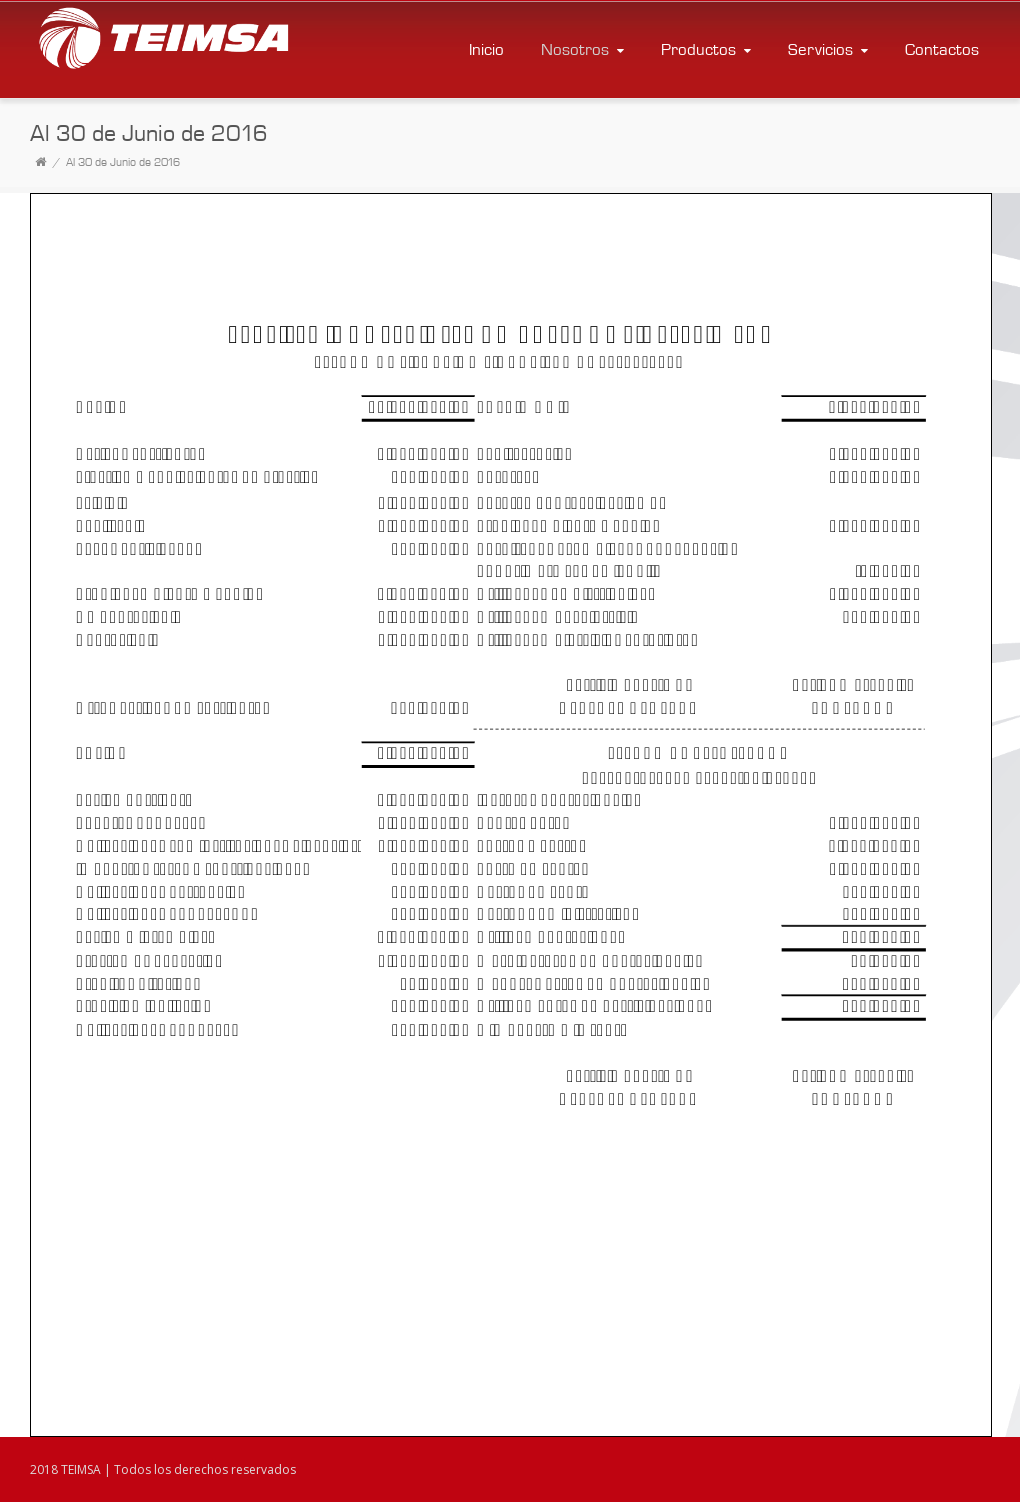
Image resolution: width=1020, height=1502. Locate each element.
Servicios (830, 49)
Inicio (486, 49)
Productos (708, 49)
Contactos (942, 49)
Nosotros (584, 49)
